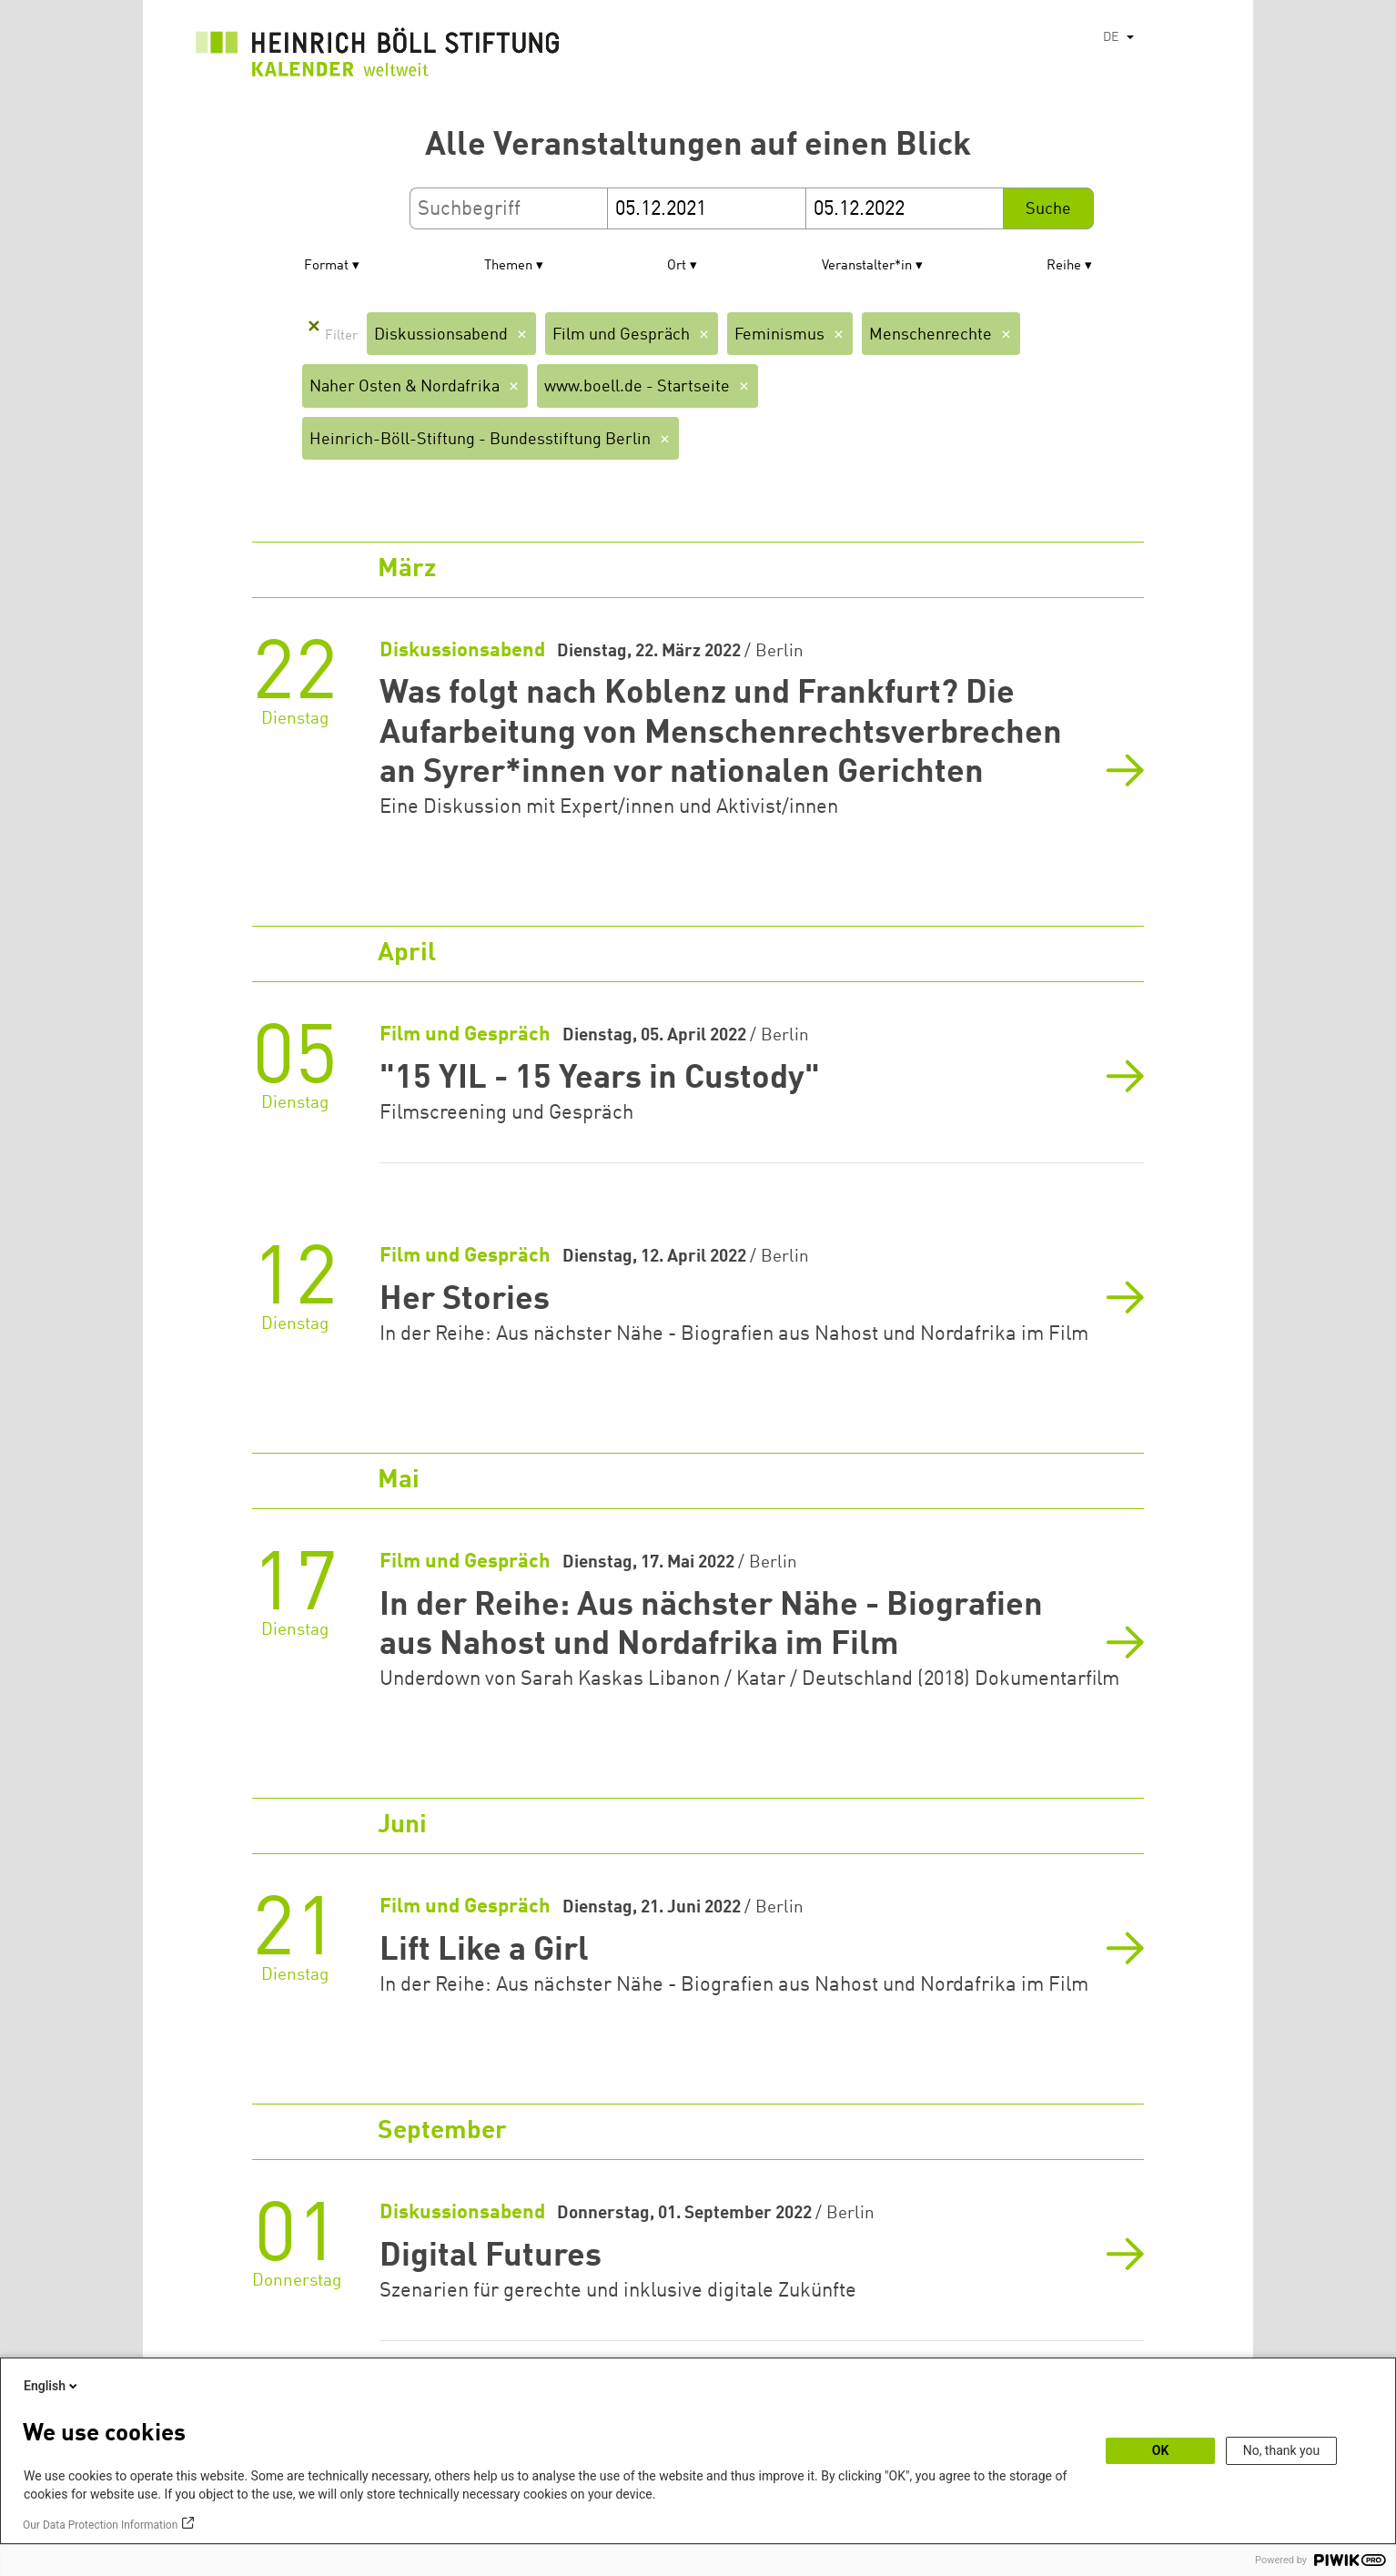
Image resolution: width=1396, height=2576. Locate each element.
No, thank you (1281, 2450)
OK (1160, 2450)
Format (326, 266)
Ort (676, 266)
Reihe (1064, 266)
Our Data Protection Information (100, 2525)
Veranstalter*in (867, 266)
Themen (508, 266)
